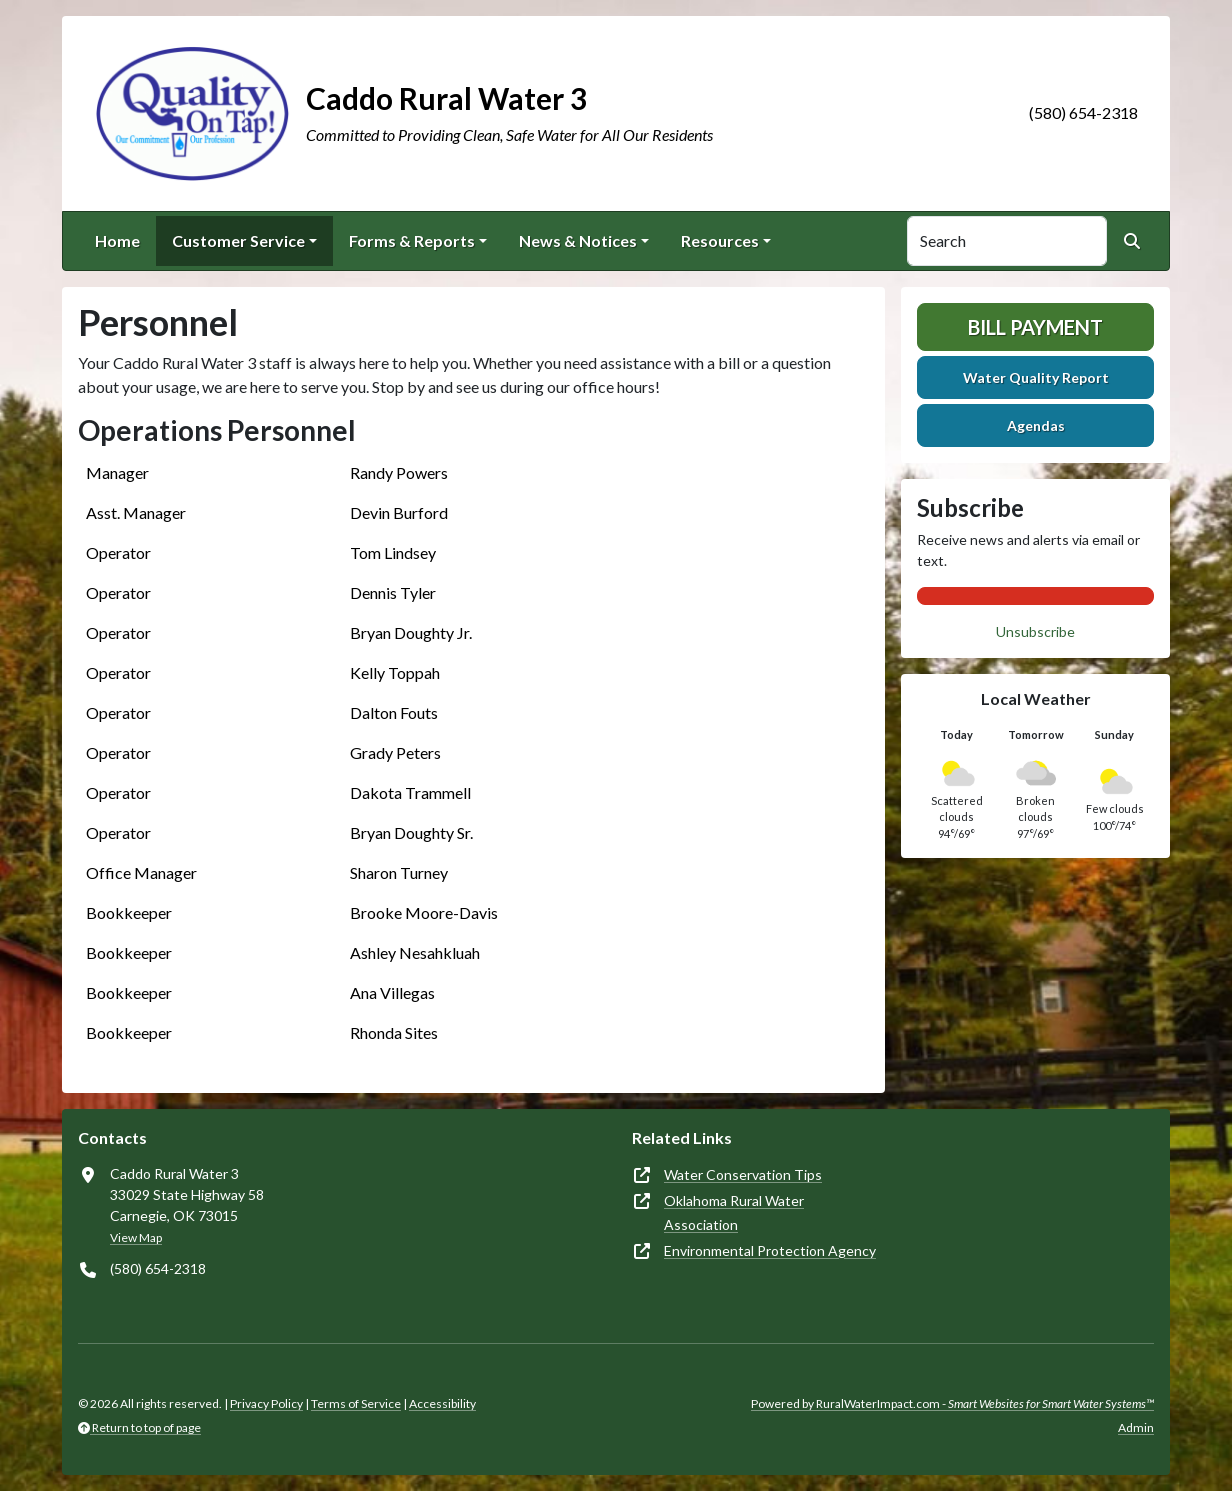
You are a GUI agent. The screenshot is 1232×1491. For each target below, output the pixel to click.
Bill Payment (1035, 327)
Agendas (1036, 425)
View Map (136, 1237)
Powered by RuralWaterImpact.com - (952, 1403)
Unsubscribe (1035, 631)
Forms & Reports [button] (412, 240)
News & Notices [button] (578, 240)
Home (117, 240)
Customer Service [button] (238, 240)
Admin (1136, 1427)
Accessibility (442, 1403)
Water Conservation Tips (743, 1174)
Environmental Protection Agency (770, 1250)
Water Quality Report (1036, 377)
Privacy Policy (266, 1403)
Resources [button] (720, 240)
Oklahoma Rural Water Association (734, 1212)
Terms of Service (356, 1403)
